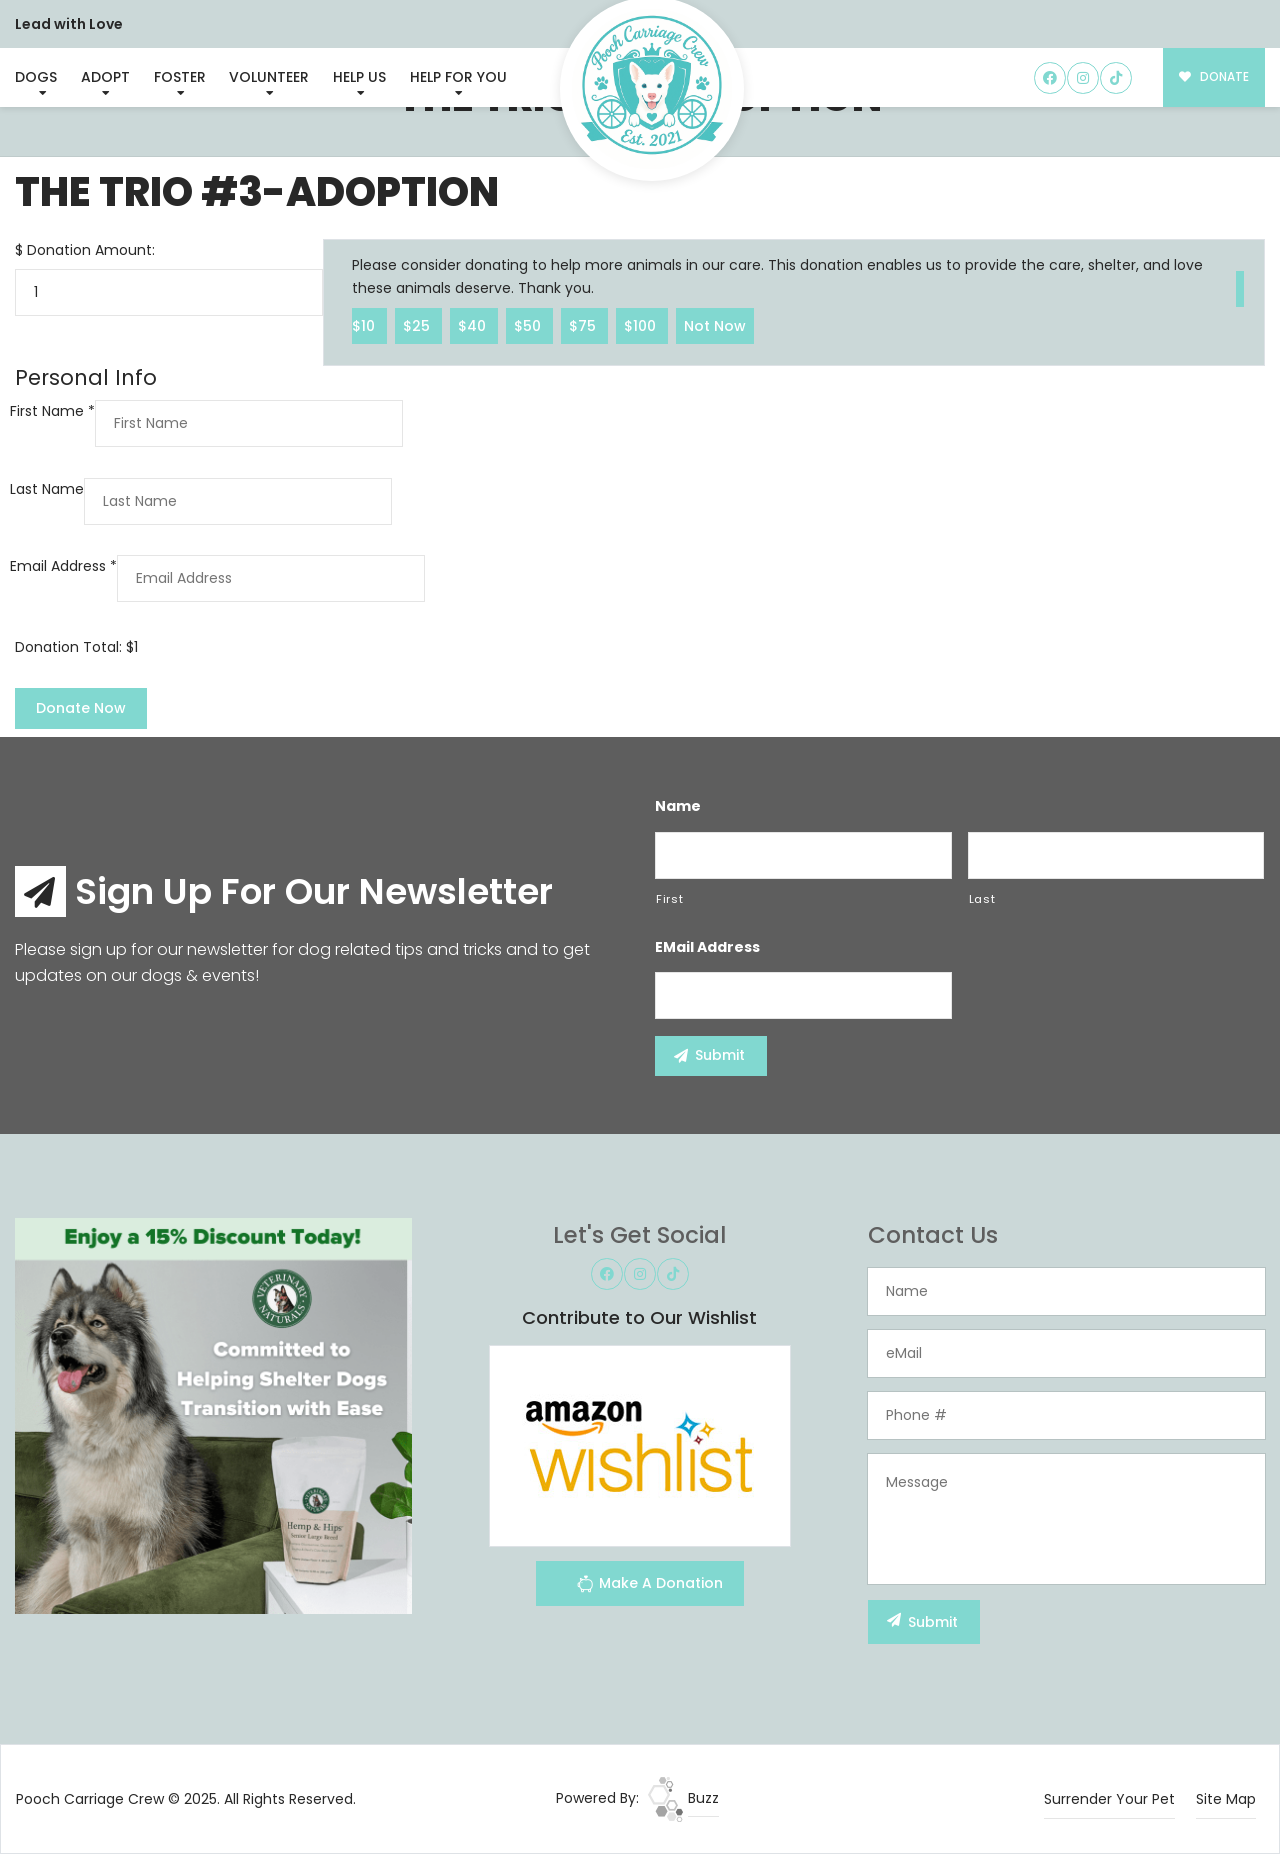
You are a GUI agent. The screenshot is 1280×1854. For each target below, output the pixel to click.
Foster (180, 77)
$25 (418, 325)
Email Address (63, 566)
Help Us (359, 77)
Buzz (683, 1798)
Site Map (1226, 1799)
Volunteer (269, 77)
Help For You (458, 77)
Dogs (36, 77)
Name (678, 806)
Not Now (715, 325)
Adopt (105, 77)
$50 (529, 325)
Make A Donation (649, 1586)
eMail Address (707, 947)
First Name (52, 411)
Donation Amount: (91, 250)
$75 (584, 325)
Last (982, 899)
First (669, 899)
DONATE (1214, 77)
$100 (642, 325)
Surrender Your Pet (1109, 1799)
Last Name (47, 489)
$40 (474, 325)
